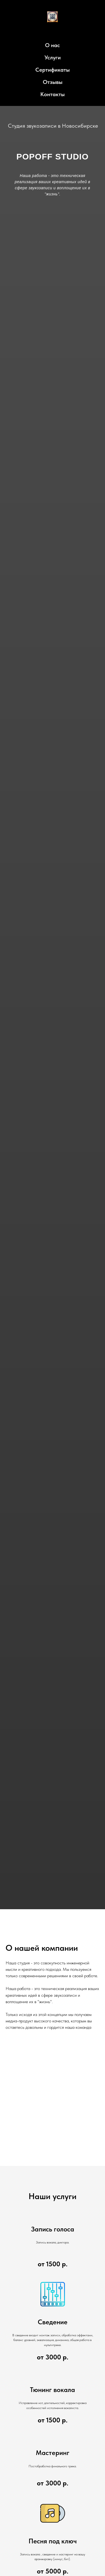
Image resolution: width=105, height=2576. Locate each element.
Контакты (52, 94)
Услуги (53, 57)
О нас (52, 45)
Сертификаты (52, 69)
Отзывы (52, 82)
